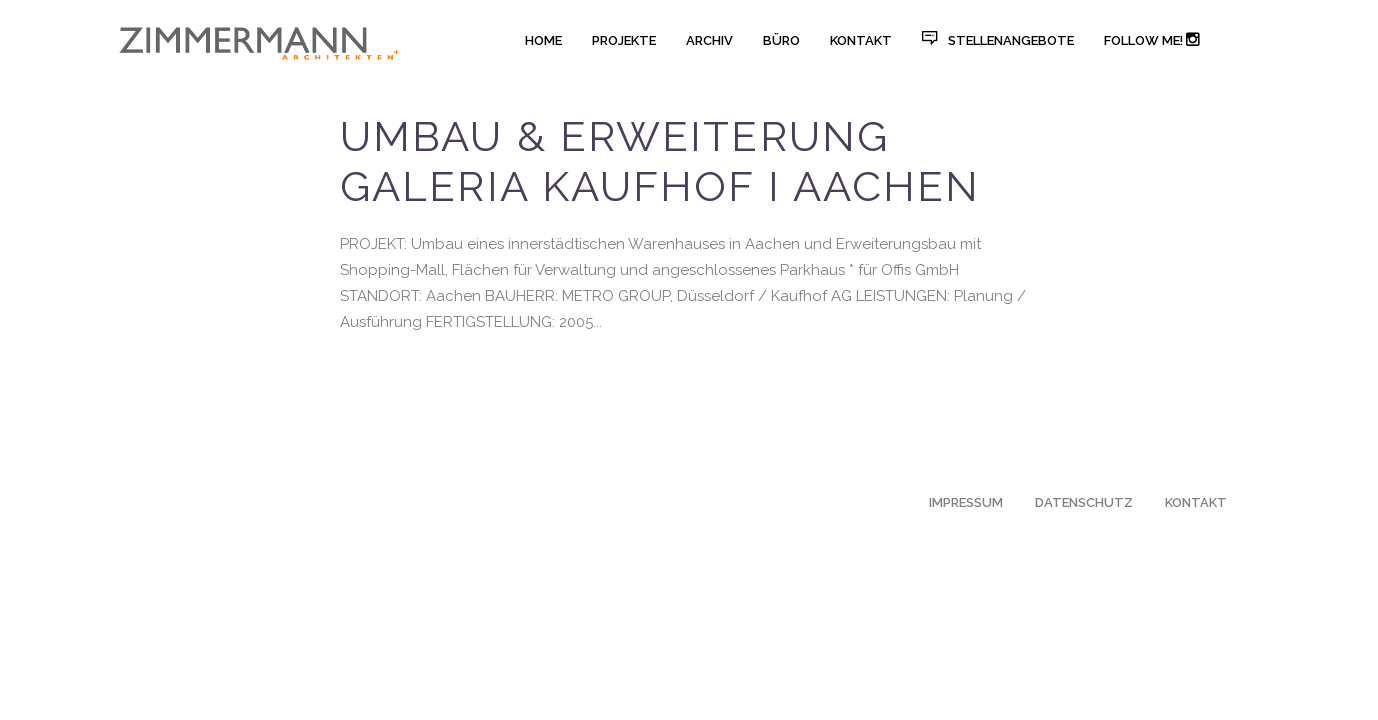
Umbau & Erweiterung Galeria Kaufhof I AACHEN (660, 161)
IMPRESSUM (966, 502)
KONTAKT (1196, 502)
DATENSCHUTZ (1084, 502)
